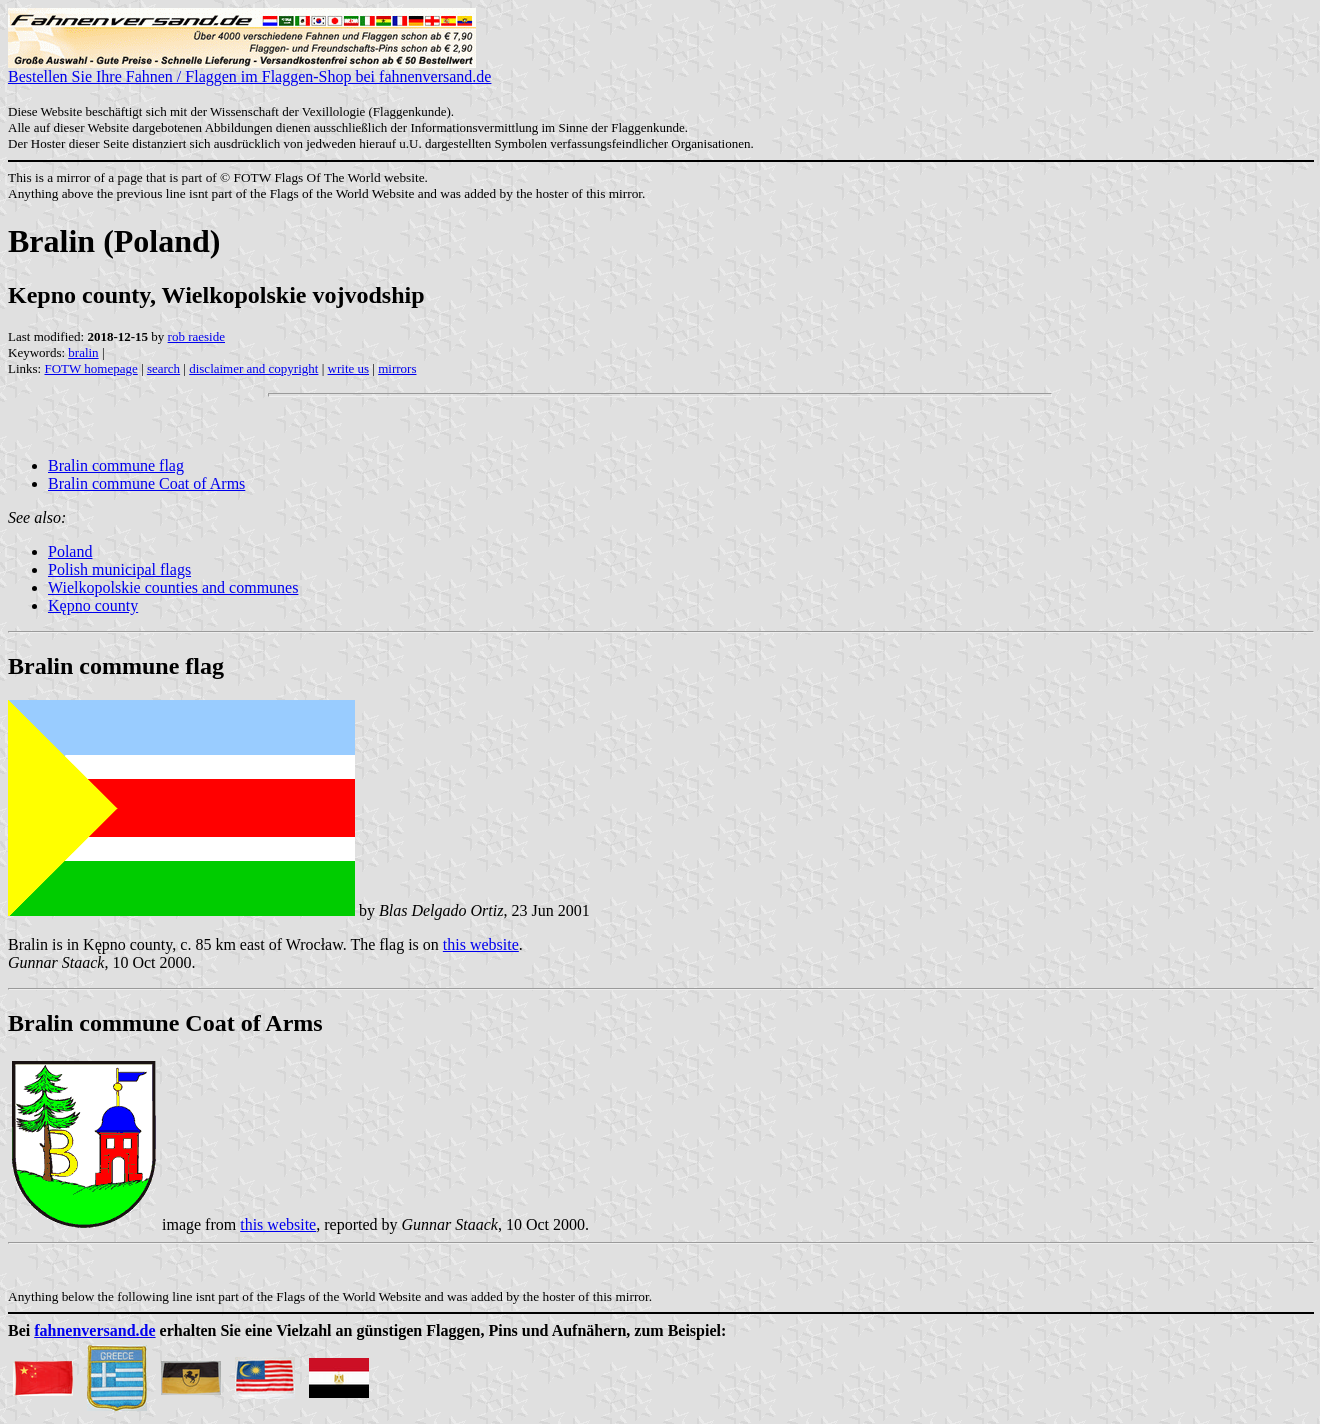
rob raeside (196, 336)
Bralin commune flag (116, 465)
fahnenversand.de (94, 1330)
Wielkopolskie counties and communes (173, 587)
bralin (83, 352)
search (163, 368)
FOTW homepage (90, 368)
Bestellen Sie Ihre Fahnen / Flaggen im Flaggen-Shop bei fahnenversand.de (249, 69)
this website (481, 944)
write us (349, 368)
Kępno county (93, 605)
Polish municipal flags (119, 569)
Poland (70, 551)
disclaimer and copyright (253, 368)
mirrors (397, 368)
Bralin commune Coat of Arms (146, 483)
